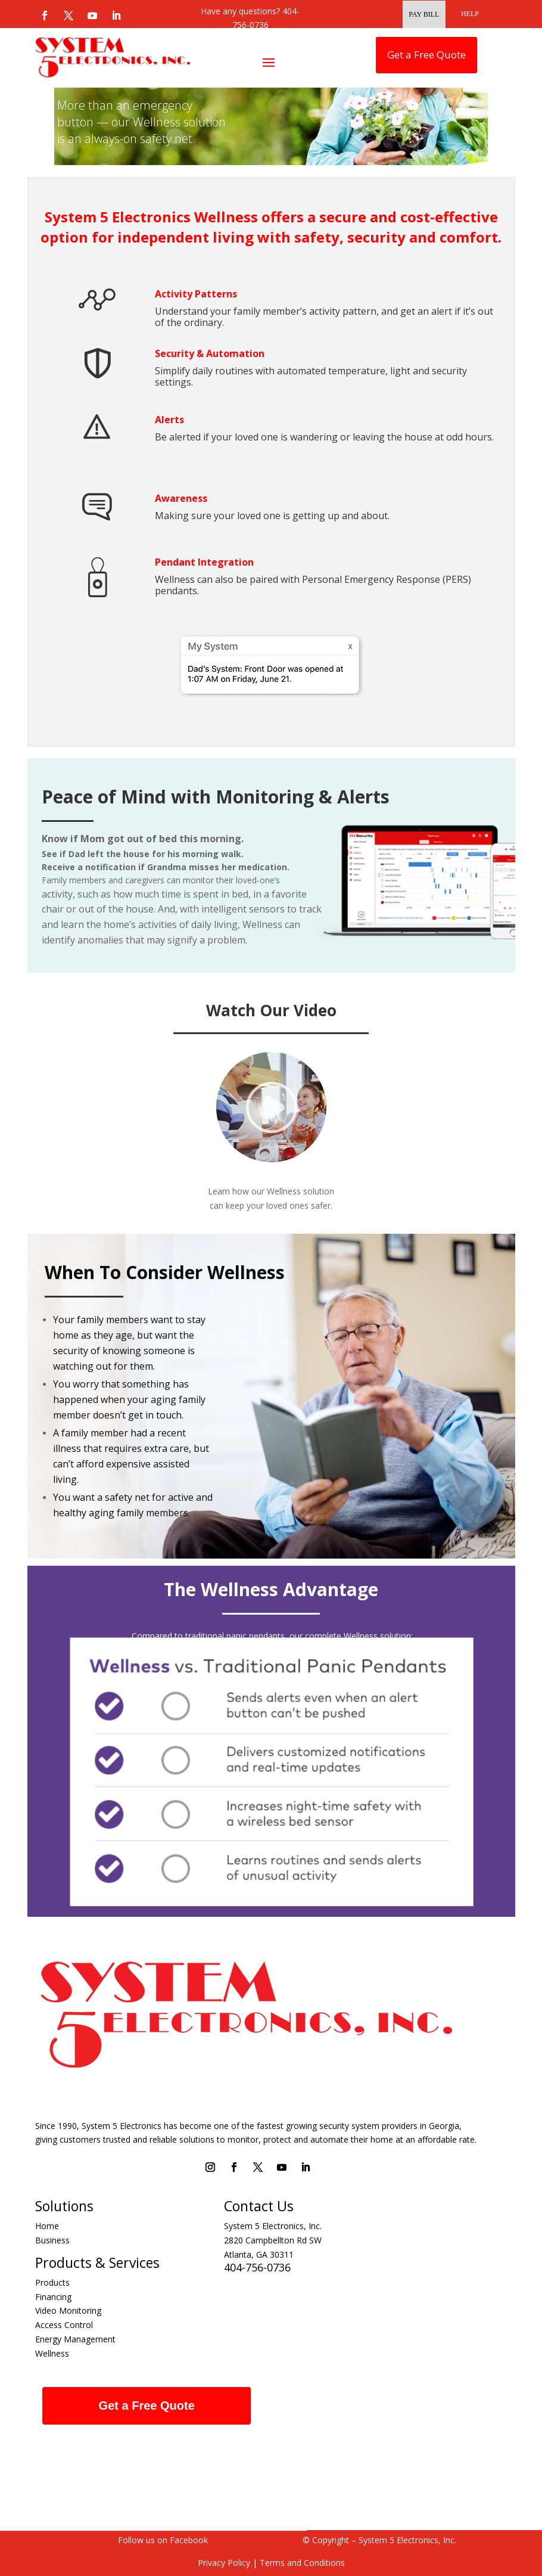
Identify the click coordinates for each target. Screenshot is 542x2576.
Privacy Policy (224, 2562)
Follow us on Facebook (163, 2540)
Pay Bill (424, 14)
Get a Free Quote (426, 54)
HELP (470, 14)
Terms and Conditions (301, 2562)
